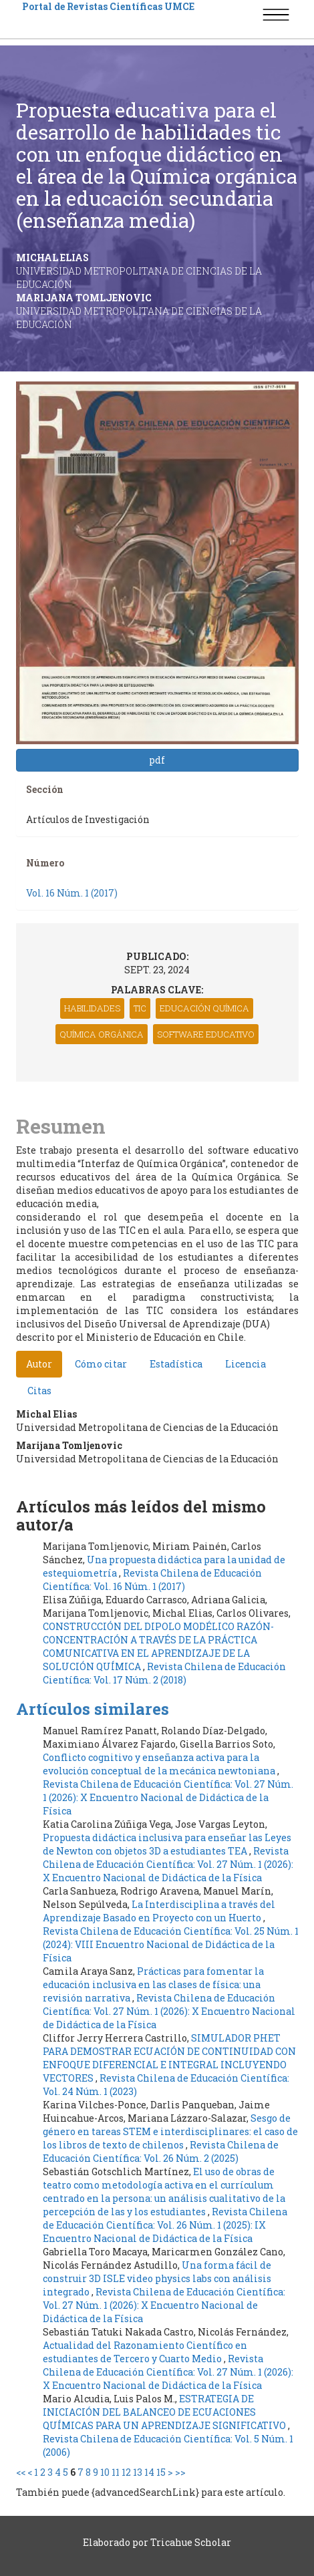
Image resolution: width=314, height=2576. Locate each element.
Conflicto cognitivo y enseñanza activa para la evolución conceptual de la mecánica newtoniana (160, 1764)
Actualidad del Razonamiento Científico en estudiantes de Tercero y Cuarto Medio (145, 2352)
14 (149, 2472)
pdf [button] (157, 760)
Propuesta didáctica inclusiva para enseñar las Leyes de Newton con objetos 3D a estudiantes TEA (167, 1844)
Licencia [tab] (245, 1363)
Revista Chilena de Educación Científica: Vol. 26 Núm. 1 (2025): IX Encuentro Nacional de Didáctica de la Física (165, 2225)
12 (126, 2472)
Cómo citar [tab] (101, 1363)
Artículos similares (92, 1709)
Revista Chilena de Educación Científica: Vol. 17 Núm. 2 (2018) (164, 1673)
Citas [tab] (39, 1390)
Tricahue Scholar (190, 2542)
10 (105, 2472)
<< (20, 2472)
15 (161, 2472)
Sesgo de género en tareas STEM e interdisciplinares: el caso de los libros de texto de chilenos (170, 2131)
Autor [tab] (39, 1363)
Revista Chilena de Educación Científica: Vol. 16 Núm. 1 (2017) (152, 1580)
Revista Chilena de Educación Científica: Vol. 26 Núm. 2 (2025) (161, 2151)
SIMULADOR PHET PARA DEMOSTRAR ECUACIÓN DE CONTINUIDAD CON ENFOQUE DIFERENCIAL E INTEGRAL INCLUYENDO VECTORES (169, 2058)
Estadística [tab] (176, 1363)
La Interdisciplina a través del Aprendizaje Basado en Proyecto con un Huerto (159, 1911)
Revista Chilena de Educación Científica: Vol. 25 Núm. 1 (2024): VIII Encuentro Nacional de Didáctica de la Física (171, 1944)
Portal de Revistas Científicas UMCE (108, 6)
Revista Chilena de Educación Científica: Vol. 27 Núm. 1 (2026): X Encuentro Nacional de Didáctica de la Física (168, 1797)
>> (180, 2472)
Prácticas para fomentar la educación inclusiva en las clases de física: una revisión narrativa (153, 1984)
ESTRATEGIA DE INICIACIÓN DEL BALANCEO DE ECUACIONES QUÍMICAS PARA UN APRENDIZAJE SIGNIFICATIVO (165, 2412)
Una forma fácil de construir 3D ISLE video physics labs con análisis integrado (157, 2278)
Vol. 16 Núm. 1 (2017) (72, 893)
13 (137, 2472)
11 (116, 2472)
